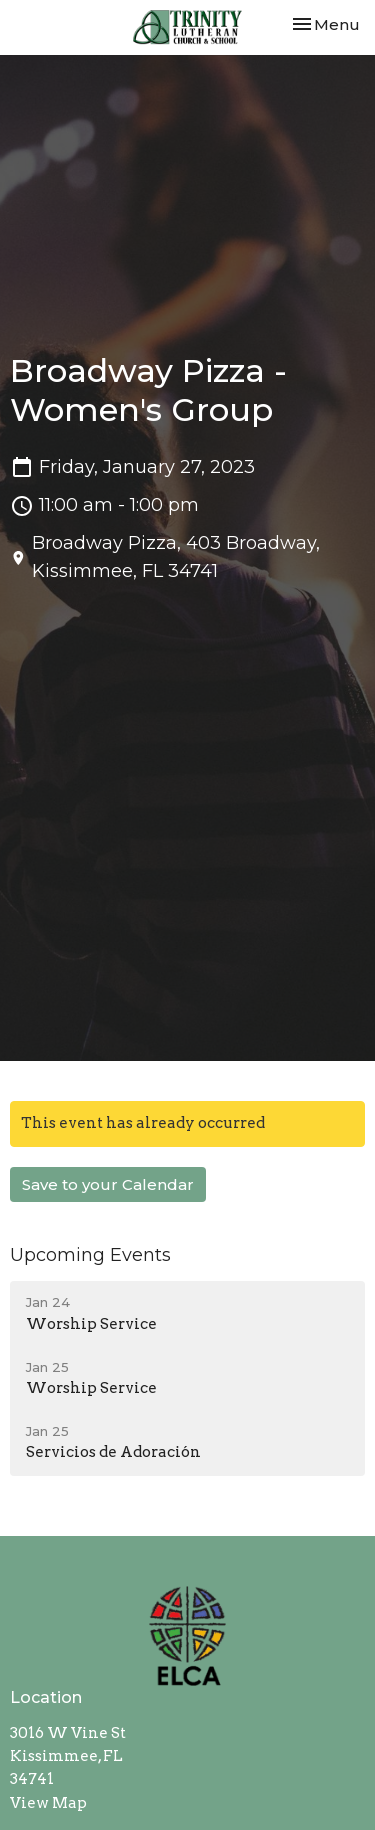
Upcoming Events (90, 1255)
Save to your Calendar (108, 1184)
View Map (48, 1803)
